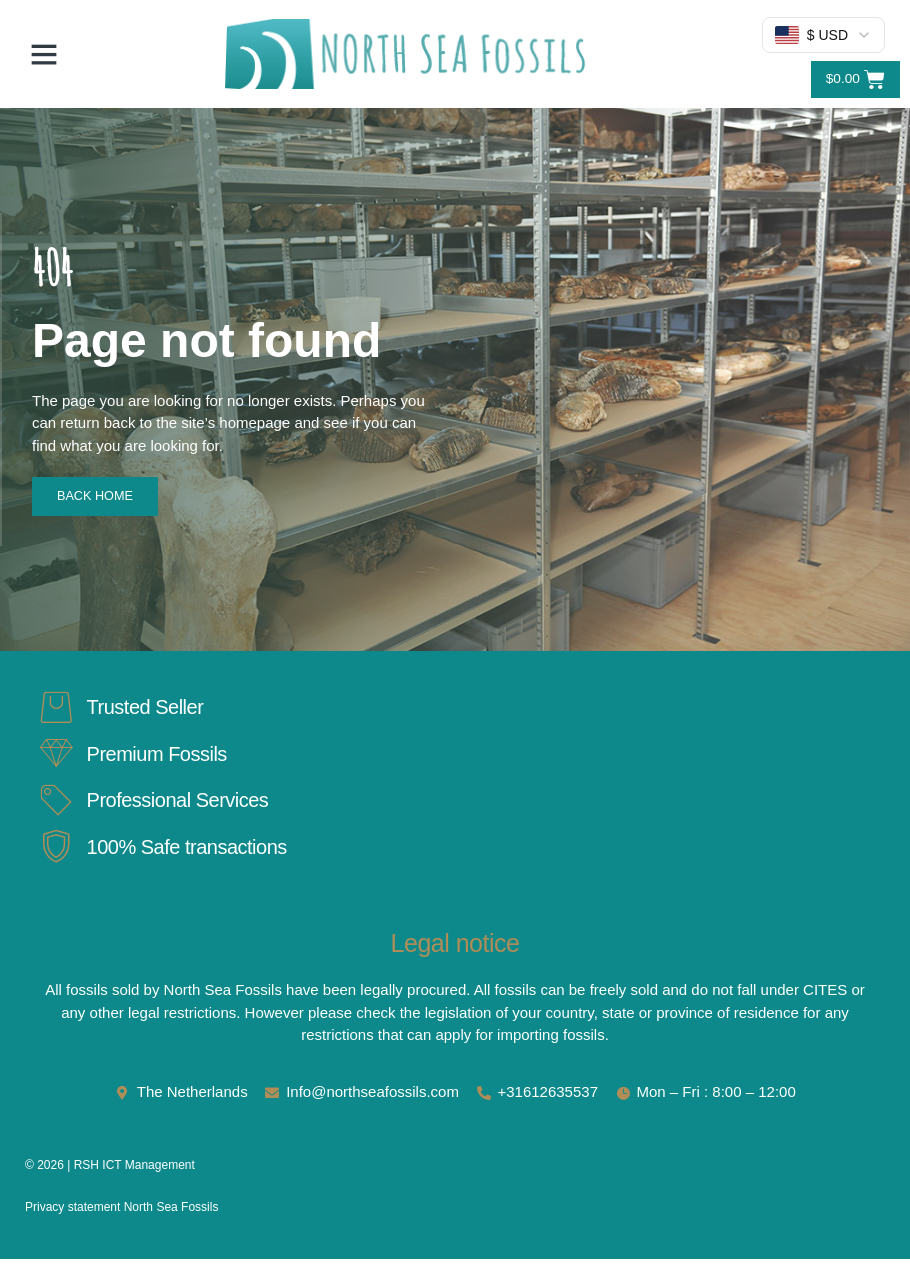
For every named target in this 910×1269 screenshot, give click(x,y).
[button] (44, 54)
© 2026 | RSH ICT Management (110, 1175)
